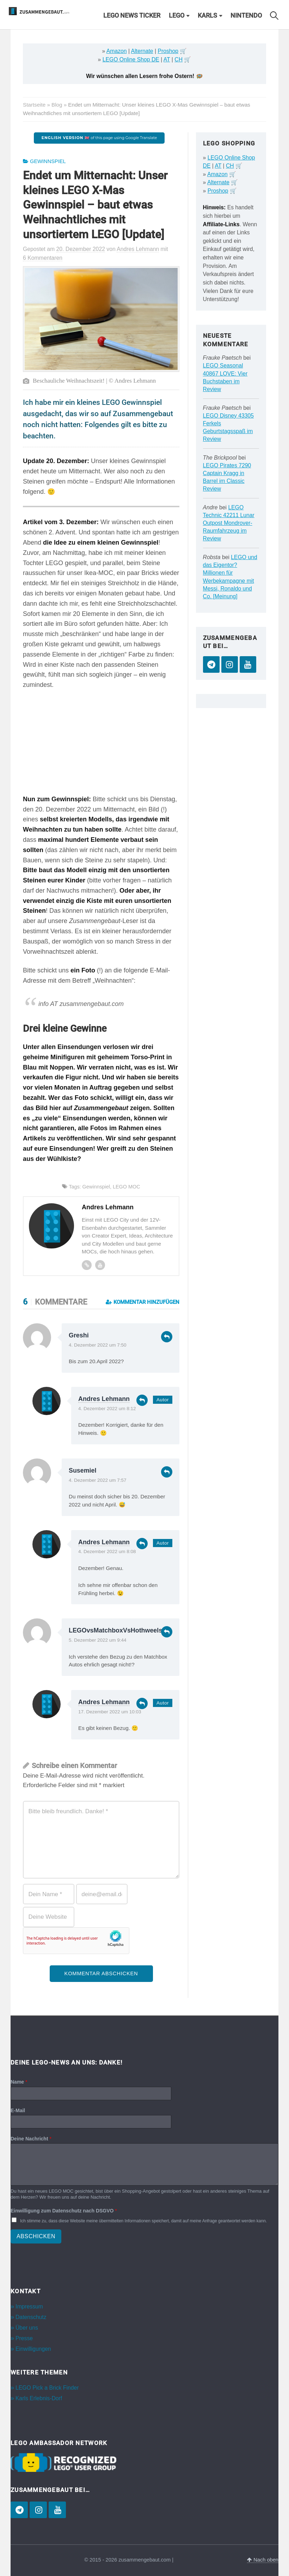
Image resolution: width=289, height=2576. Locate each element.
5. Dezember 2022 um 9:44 (98, 1640)
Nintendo (246, 15)
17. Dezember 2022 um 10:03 (109, 1711)
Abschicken (36, 2236)
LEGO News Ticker (131, 15)
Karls (207, 15)
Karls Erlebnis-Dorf (39, 2398)
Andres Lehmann (104, 1398)
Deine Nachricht (31, 2138)
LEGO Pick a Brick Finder (47, 2388)
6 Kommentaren (42, 258)
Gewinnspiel (48, 161)
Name (19, 2082)
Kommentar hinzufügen (142, 1302)
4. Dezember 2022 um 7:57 (98, 1480)
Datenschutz (31, 2317)
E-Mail (18, 2110)
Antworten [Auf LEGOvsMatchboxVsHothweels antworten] (166, 1631)
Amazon (116, 51)
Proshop (168, 51)
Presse (24, 2338)
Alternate (142, 51)
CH (178, 59)
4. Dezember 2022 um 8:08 (107, 1551)
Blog (56, 105)
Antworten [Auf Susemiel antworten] (166, 1472)
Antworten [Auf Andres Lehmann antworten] (142, 1400)
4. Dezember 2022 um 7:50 (98, 1345)
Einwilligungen (33, 2349)
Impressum (29, 2307)
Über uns (27, 2328)
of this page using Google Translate (99, 138)
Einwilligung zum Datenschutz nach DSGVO (64, 2210)
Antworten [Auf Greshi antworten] (166, 1336)
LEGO (176, 15)
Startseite (34, 105)
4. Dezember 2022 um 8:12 (107, 1408)
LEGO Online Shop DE (131, 59)
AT (167, 59)
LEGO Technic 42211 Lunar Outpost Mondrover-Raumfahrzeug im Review (228, 522)
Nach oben (262, 2560)
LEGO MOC (126, 1187)
